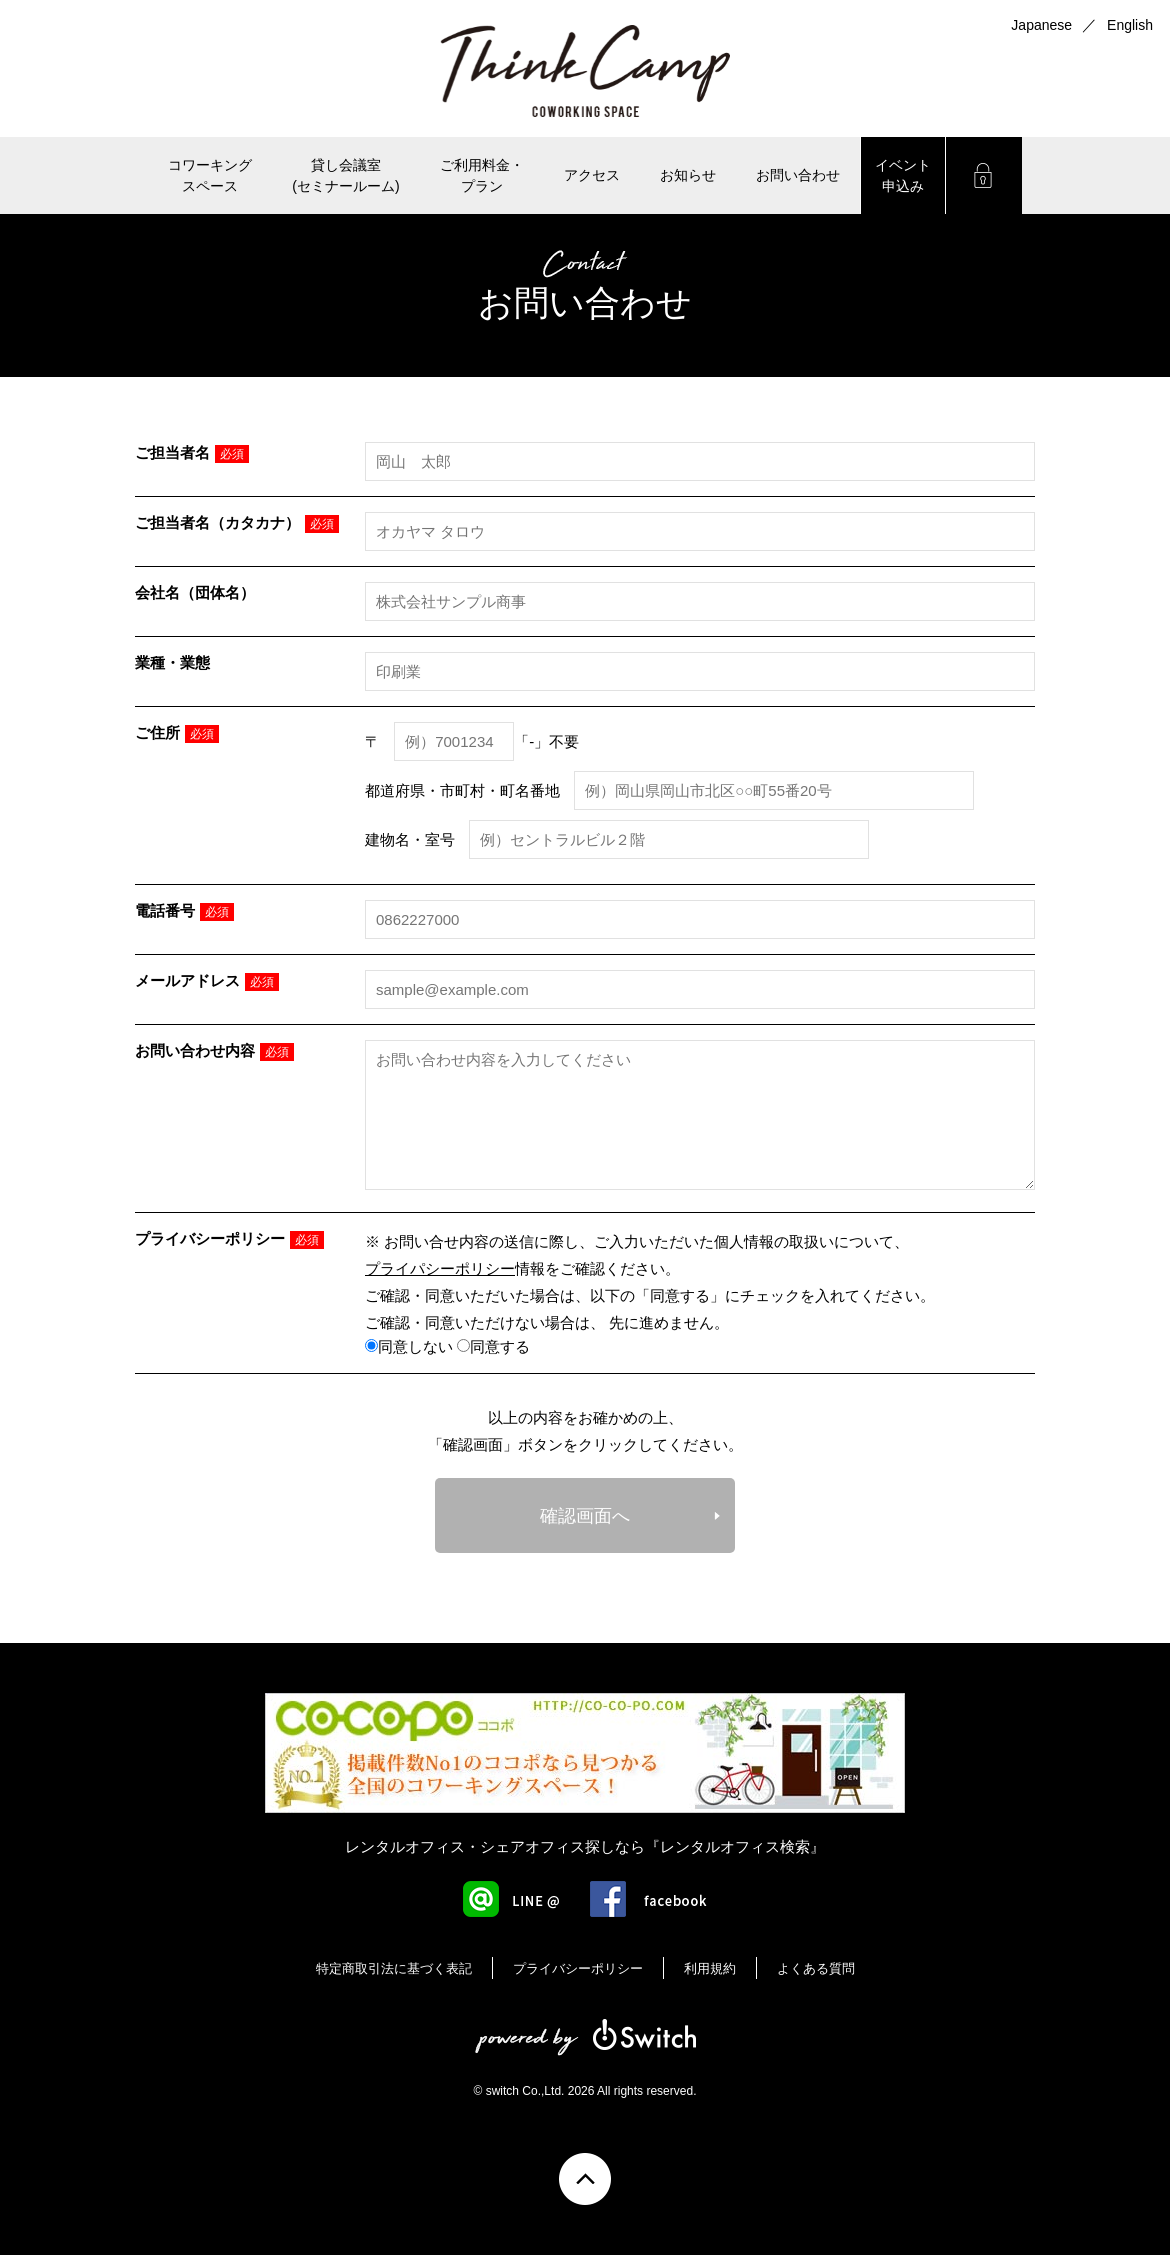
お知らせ (688, 175)
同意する (493, 1346)
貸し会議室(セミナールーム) (345, 175)
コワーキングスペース (210, 175)
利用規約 (710, 1968)
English (1130, 25)
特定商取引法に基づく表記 (394, 1968)
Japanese (1041, 25)
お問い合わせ (798, 175)
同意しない (409, 1346)
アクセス (592, 175)
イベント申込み (903, 175)
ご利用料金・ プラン (482, 175)
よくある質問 (816, 1968)
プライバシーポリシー (578, 1968)
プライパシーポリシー (440, 1268)
